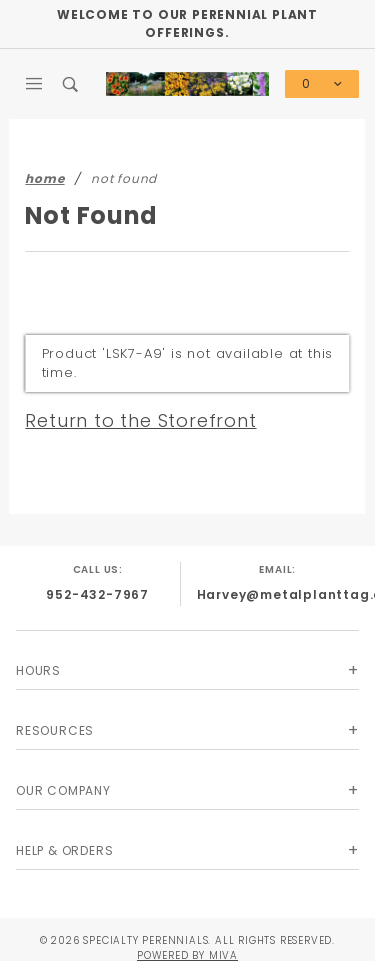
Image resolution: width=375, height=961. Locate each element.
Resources (55, 730)
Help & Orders (64, 850)
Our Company (63, 790)
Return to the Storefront (140, 420)
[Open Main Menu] (34, 84)
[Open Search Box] (71, 84)
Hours (38, 670)
